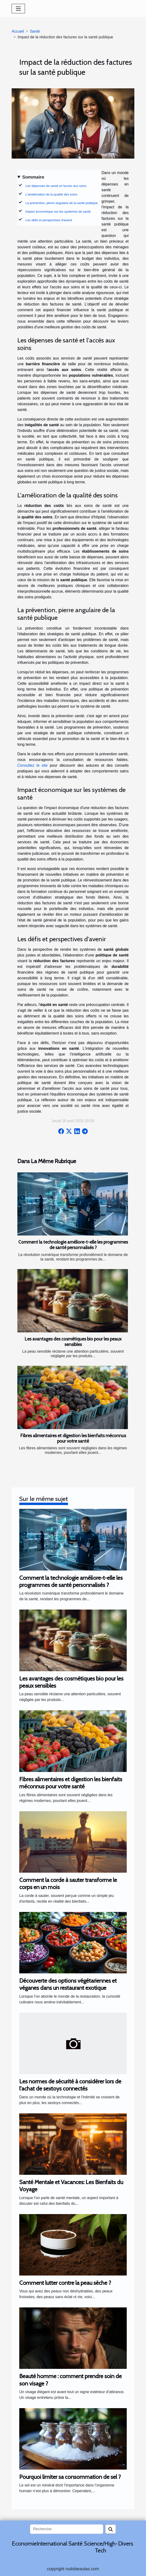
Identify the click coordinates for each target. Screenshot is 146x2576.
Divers (125, 2543)
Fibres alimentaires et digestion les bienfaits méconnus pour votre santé (73, 1438)
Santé (35, 31)
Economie (24, 2543)
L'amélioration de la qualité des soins (51, 194)
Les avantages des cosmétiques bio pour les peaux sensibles (73, 1341)
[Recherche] (66, 2529)
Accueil (18, 31)
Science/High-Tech (101, 2547)
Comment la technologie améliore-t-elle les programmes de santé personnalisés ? (73, 1244)
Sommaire (33, 177)
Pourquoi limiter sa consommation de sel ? (70, 2476)
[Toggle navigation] (18, 8)
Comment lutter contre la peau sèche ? (65, 2282)
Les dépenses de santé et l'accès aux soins (56, 186)
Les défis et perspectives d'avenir (48, 220)
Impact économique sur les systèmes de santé (58, 211)
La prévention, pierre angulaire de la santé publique (61, 203)
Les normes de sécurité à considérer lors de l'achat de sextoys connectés (70, 2085)
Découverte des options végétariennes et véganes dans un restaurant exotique (68, 1984)
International (52, 2543)
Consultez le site (32, 765)
